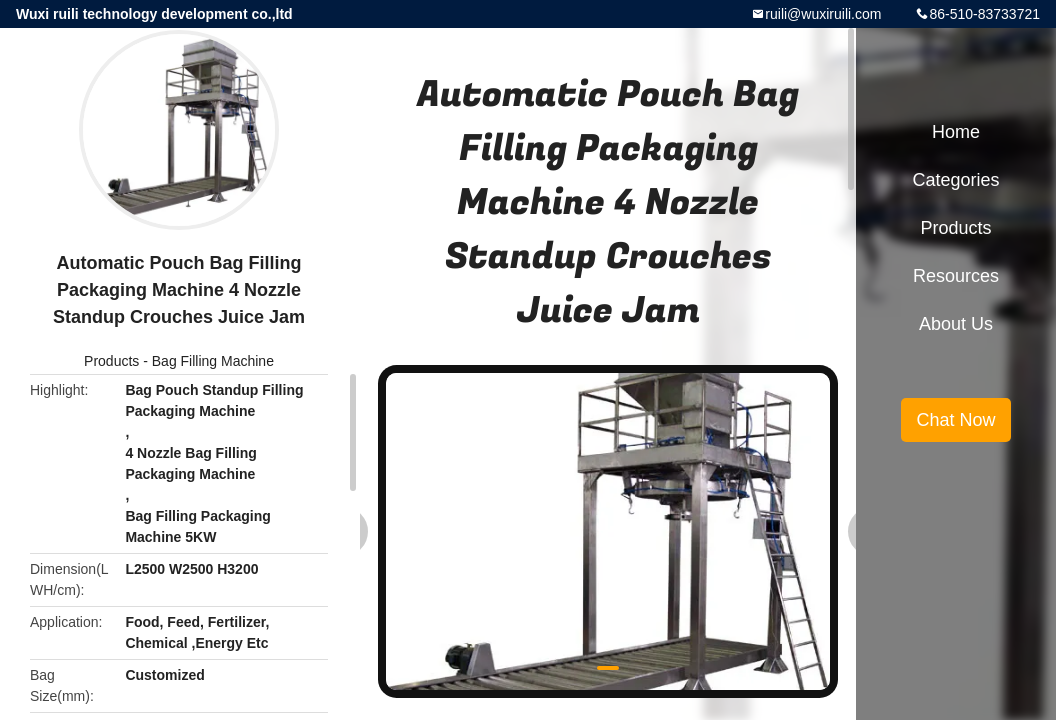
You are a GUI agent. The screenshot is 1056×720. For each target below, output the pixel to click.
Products (111, 361)
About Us (956, 324)
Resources (956, 276)
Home (956, 132)
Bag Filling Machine (213, 361)
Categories (955, 180)
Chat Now (955, 420)
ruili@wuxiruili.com (823, 14)
